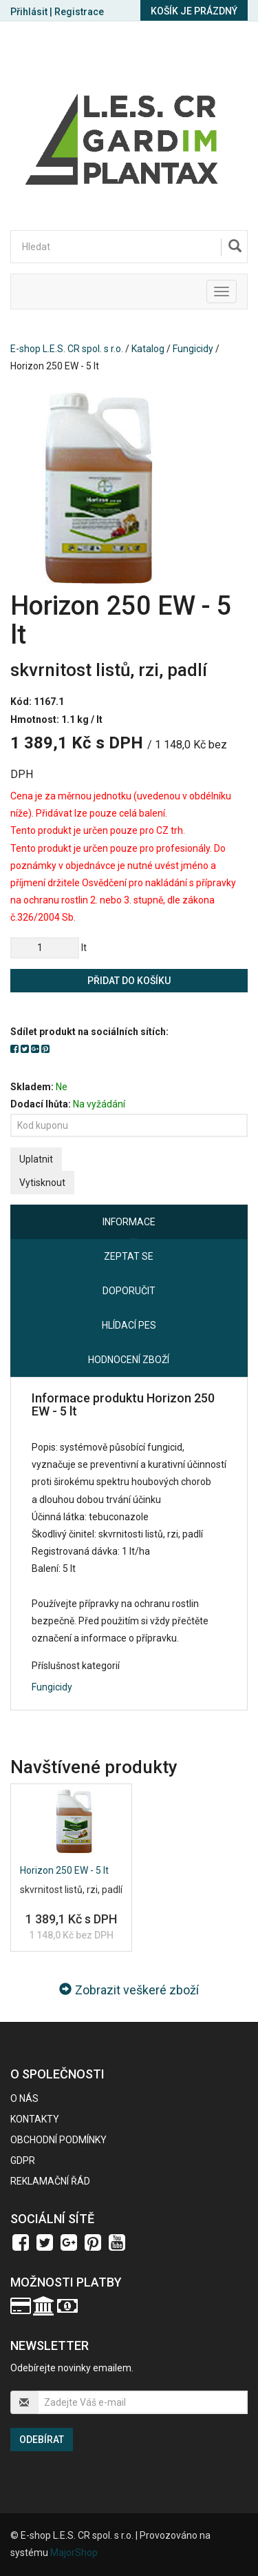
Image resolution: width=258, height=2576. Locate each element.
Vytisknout (42, 1182)
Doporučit (129, 1290)
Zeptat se (128, 1256)
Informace (129, 1221)
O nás (24, 2098)
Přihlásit (28, 11)
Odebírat (41, 2439)
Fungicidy (193, 348)
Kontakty (34, 2119)
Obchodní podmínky (58, 2139)
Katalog (147, 348)
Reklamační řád (50, 2181)
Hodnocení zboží (128, 1359)
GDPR (22, 2160)
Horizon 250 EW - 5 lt (64, 1870)
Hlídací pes (129, 1325)
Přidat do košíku (129, 980)
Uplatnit (36, 1159)
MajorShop (74, 2552)
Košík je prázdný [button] (194, 11)
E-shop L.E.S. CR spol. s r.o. (66, 348)
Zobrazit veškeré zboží (129, 1990)
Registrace (79, 11)
